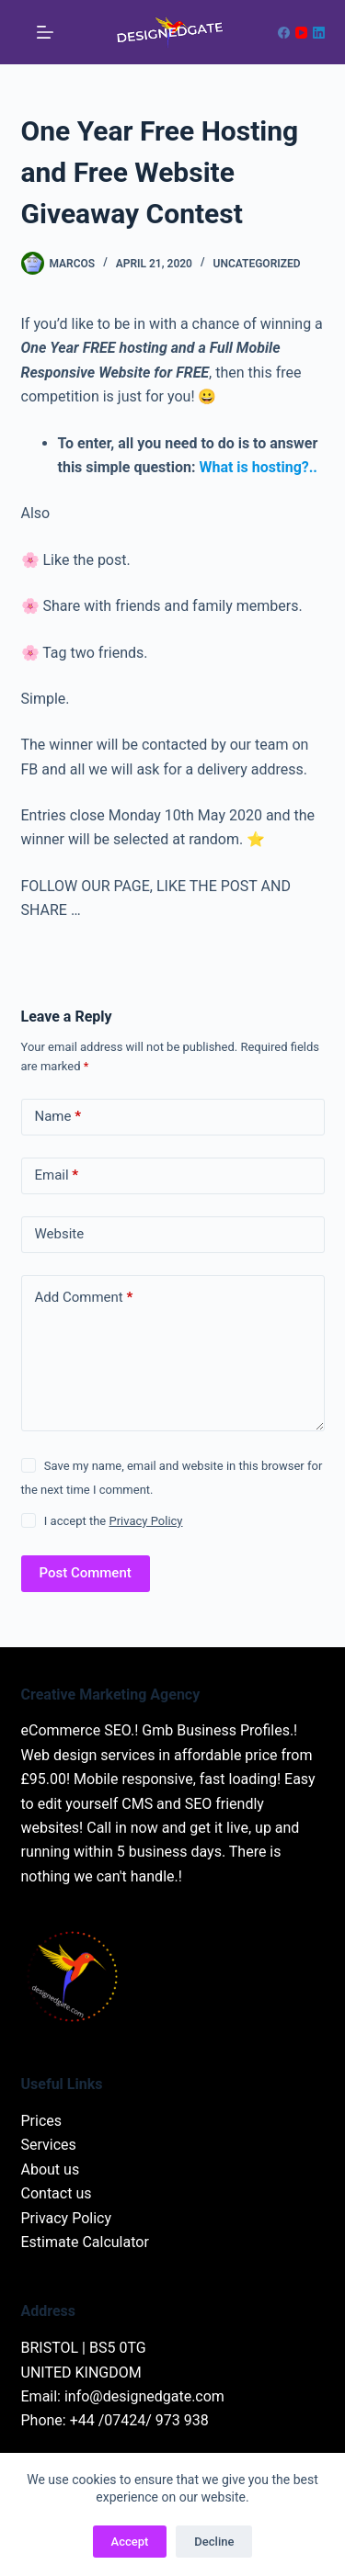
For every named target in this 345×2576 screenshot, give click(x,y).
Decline (214, 2541)
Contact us (56, 2193)
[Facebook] (284, 33)
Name (58, 1116)
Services (48, 2144)
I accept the (113, 1521)
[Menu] (45, 32)
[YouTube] (301, 33)
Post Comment (86, 1573)
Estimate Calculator (85, 2242)
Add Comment (84, 1297)
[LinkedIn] (319, 33)
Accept (130, 2541)
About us (50, 2169)
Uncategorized (257, 263)
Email (57, 1175)
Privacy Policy (145, 1521)
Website (60, 1234)
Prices (42, 2121)
